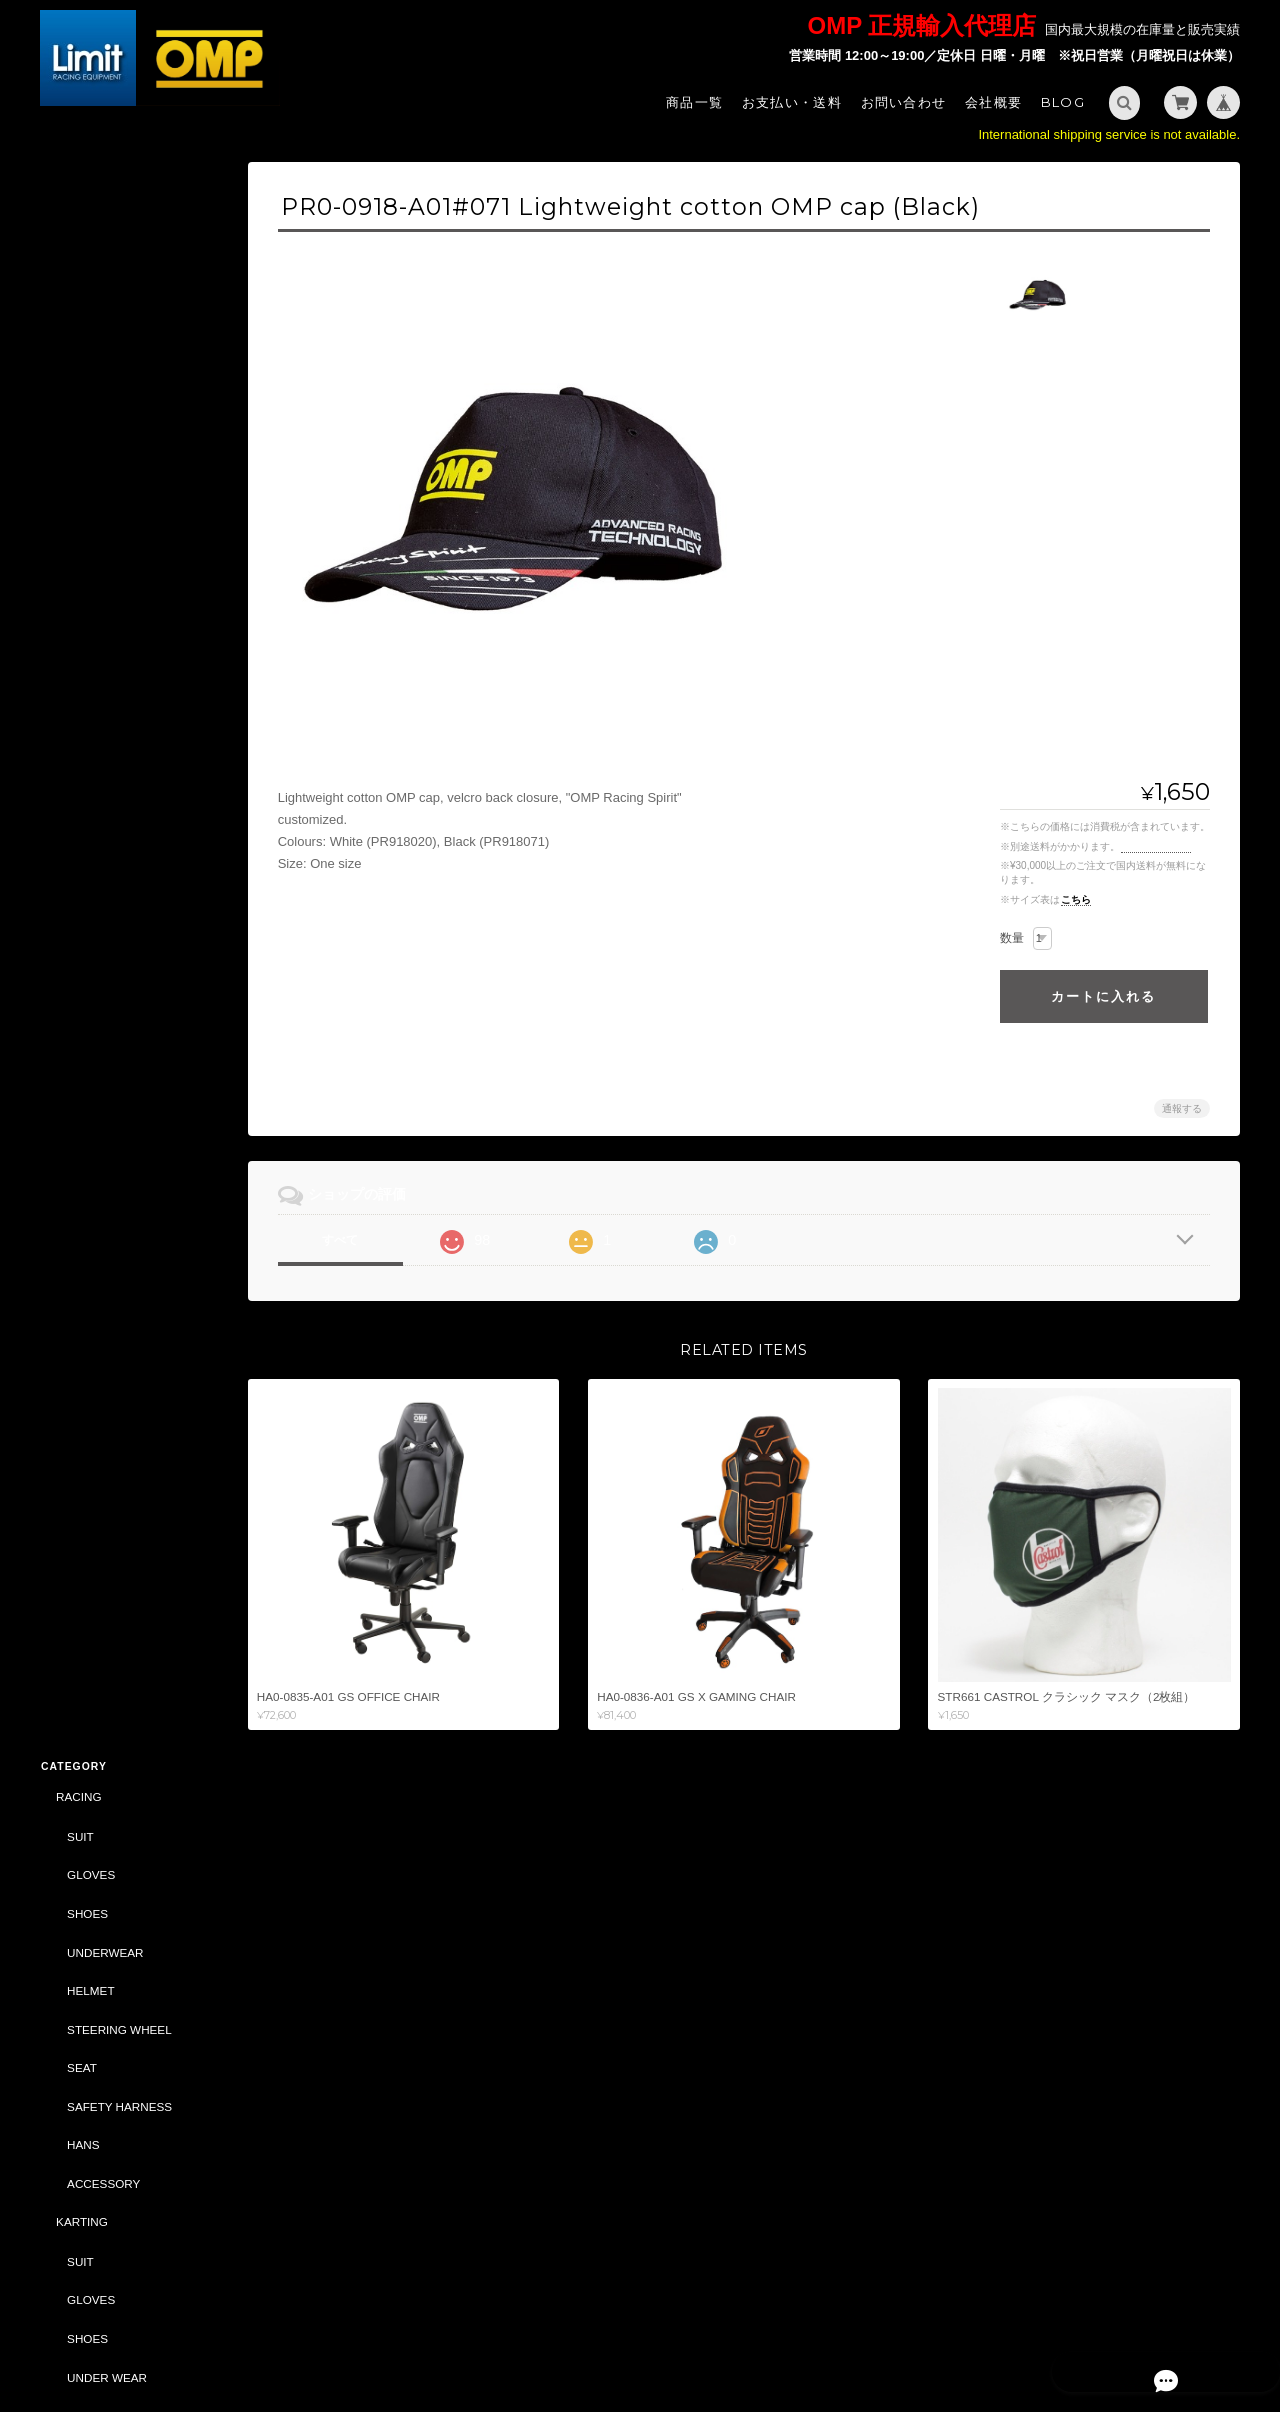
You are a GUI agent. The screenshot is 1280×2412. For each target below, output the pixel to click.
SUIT (79, 236)
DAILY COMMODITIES (126, 1437)
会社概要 (993, 102)
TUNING (77, 893)
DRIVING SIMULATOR (114, 1515)
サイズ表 (62, 1909)
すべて (353, 1240)
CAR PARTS (88, 1203)
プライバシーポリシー (1019, 2330)
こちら (1076, 899)
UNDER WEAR (106, 777)
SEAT (81, 468)
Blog (1063, 102)
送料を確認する (1156, 846)
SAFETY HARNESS (118, 506)
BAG (78, 1126)
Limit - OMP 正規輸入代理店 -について (129, 2003)
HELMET (89, 390)
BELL (69, 1476)
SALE (70, 1281)
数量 (1012, 938)
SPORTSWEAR (107, 1087)
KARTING (81, 622)
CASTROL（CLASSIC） (119, 1555)
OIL (75, 1242)
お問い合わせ (904, 102)
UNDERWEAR (104, 352)
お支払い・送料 (792, 102)
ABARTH (78, 1321)
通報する (1182, 1108)
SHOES (86, 313)
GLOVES (90, 275)
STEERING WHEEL (118, 429)
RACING (77, 197)
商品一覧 (694, 102)
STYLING (80, 1048)
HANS (82, 545)
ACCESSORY (102, 583)
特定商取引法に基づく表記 (130, 2051)
